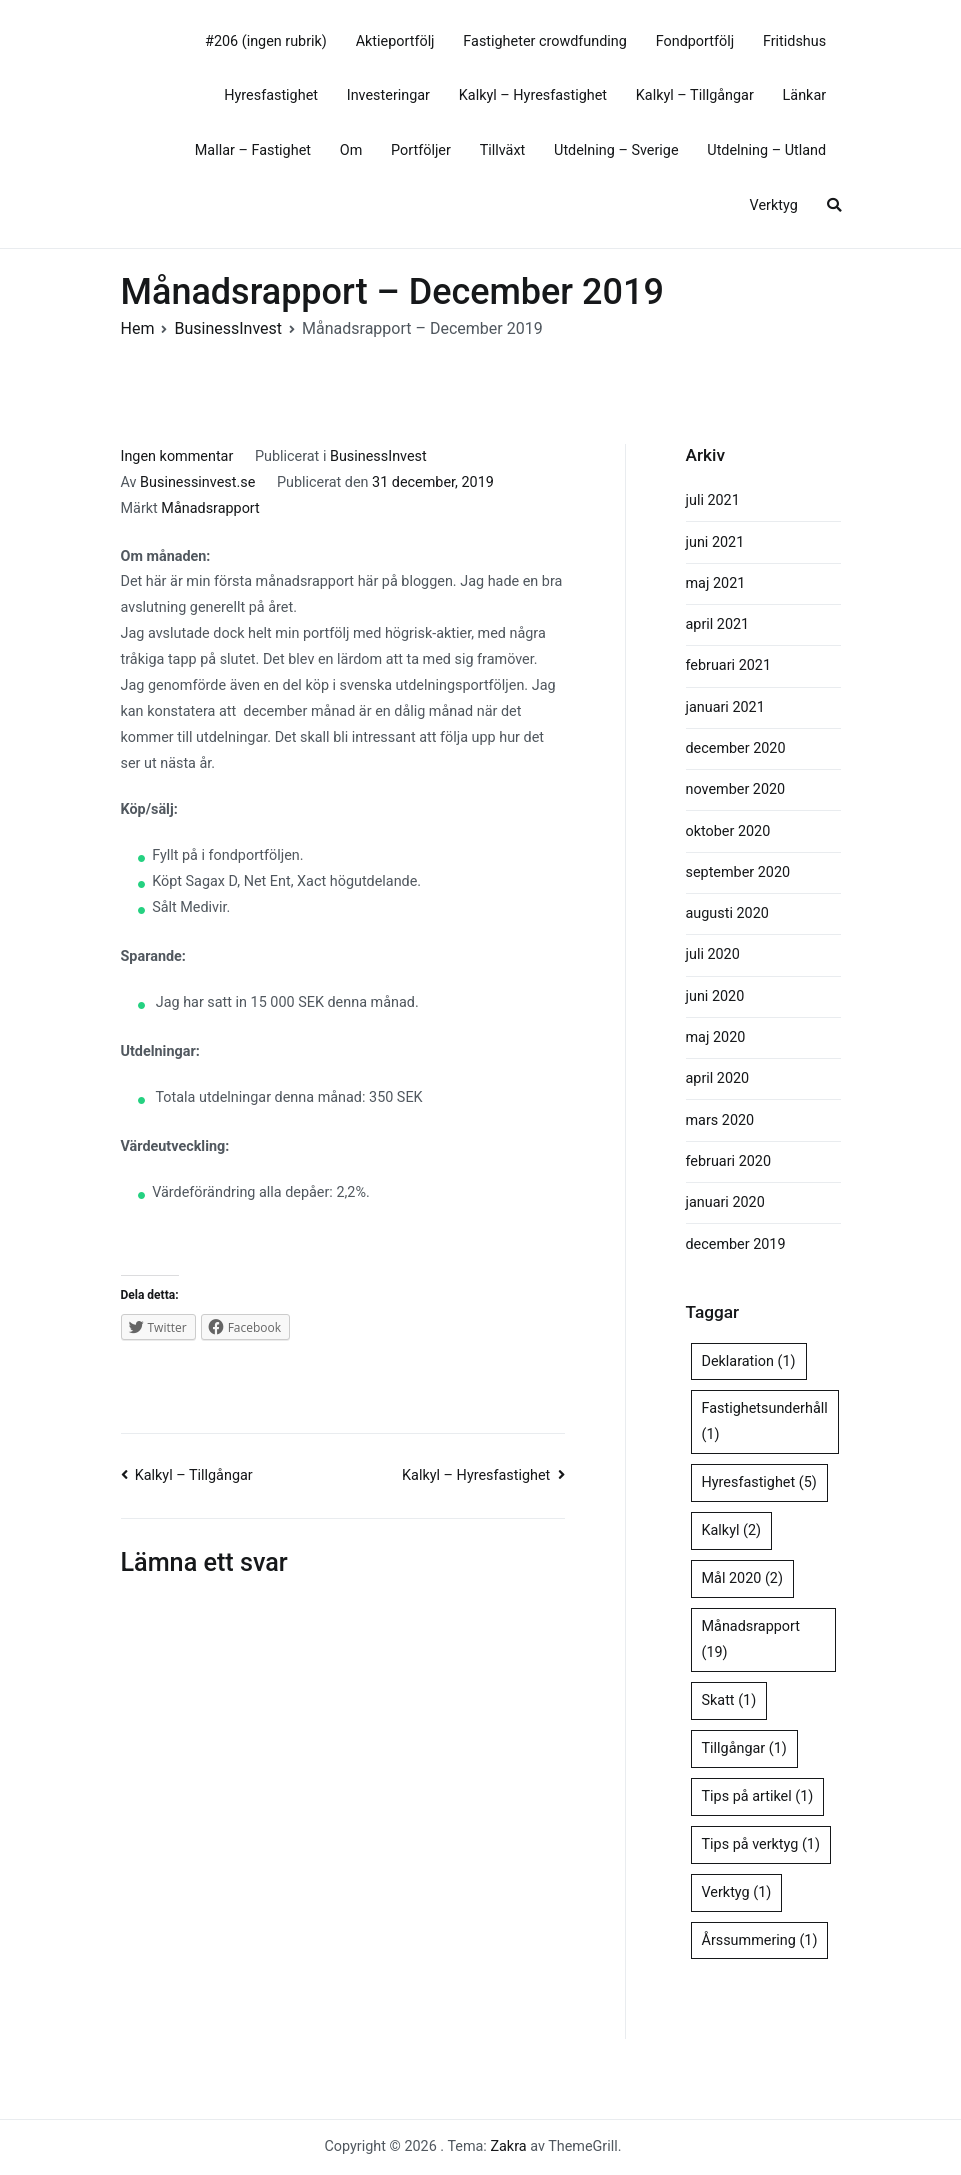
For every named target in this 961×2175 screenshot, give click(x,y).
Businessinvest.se (197, 482)
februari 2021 (728, 665)
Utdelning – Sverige (616, 150)
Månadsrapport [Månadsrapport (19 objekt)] (751, 1639)
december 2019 (736, 1244)
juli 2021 (713, 500)
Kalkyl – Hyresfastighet (533, 95)
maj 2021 (716, 583)
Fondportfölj (695, 41)
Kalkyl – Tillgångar (695, 95)
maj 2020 (716, 1037)
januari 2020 (725, 1202)
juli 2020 (713, 954)
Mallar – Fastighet (253, 150)
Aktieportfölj (395, 41)
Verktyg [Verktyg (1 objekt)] (737, 1892)
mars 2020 (720, 1120)
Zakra (508, 2146)
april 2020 (718, 1078)
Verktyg (774, 205)
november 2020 (736, 789)
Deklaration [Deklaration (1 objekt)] (749, 1361)
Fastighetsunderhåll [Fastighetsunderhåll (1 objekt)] (765, 1421)
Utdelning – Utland (766, 150)
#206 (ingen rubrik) (266, 41)
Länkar (805, 95)
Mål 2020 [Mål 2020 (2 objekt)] (742, 1578)
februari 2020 (728, 1161)
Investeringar (388, 95)
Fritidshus (794, 41)
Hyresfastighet (271, 95)
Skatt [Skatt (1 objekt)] (729, 1700)
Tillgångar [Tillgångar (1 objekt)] (744, 1748)
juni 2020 (715, 996)
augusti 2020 (727, 913)
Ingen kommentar (177, 456)
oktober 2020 (728, 831)
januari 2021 (725, 707)
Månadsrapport (210, 508)
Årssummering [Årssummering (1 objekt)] (760, 1940)
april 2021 (718, 624)
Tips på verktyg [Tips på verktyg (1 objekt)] (761, 1844)
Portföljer (421, 150)
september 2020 (738, 872)
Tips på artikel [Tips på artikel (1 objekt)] (758, 1796)
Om (351, 150)
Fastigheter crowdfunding (545, 41)
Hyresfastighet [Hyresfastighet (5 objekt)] (759, 1482)
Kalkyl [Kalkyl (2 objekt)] (732, 1530)
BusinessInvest (378, 456)
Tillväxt (503, 150)
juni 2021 (715, 542)
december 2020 (736, 748)
